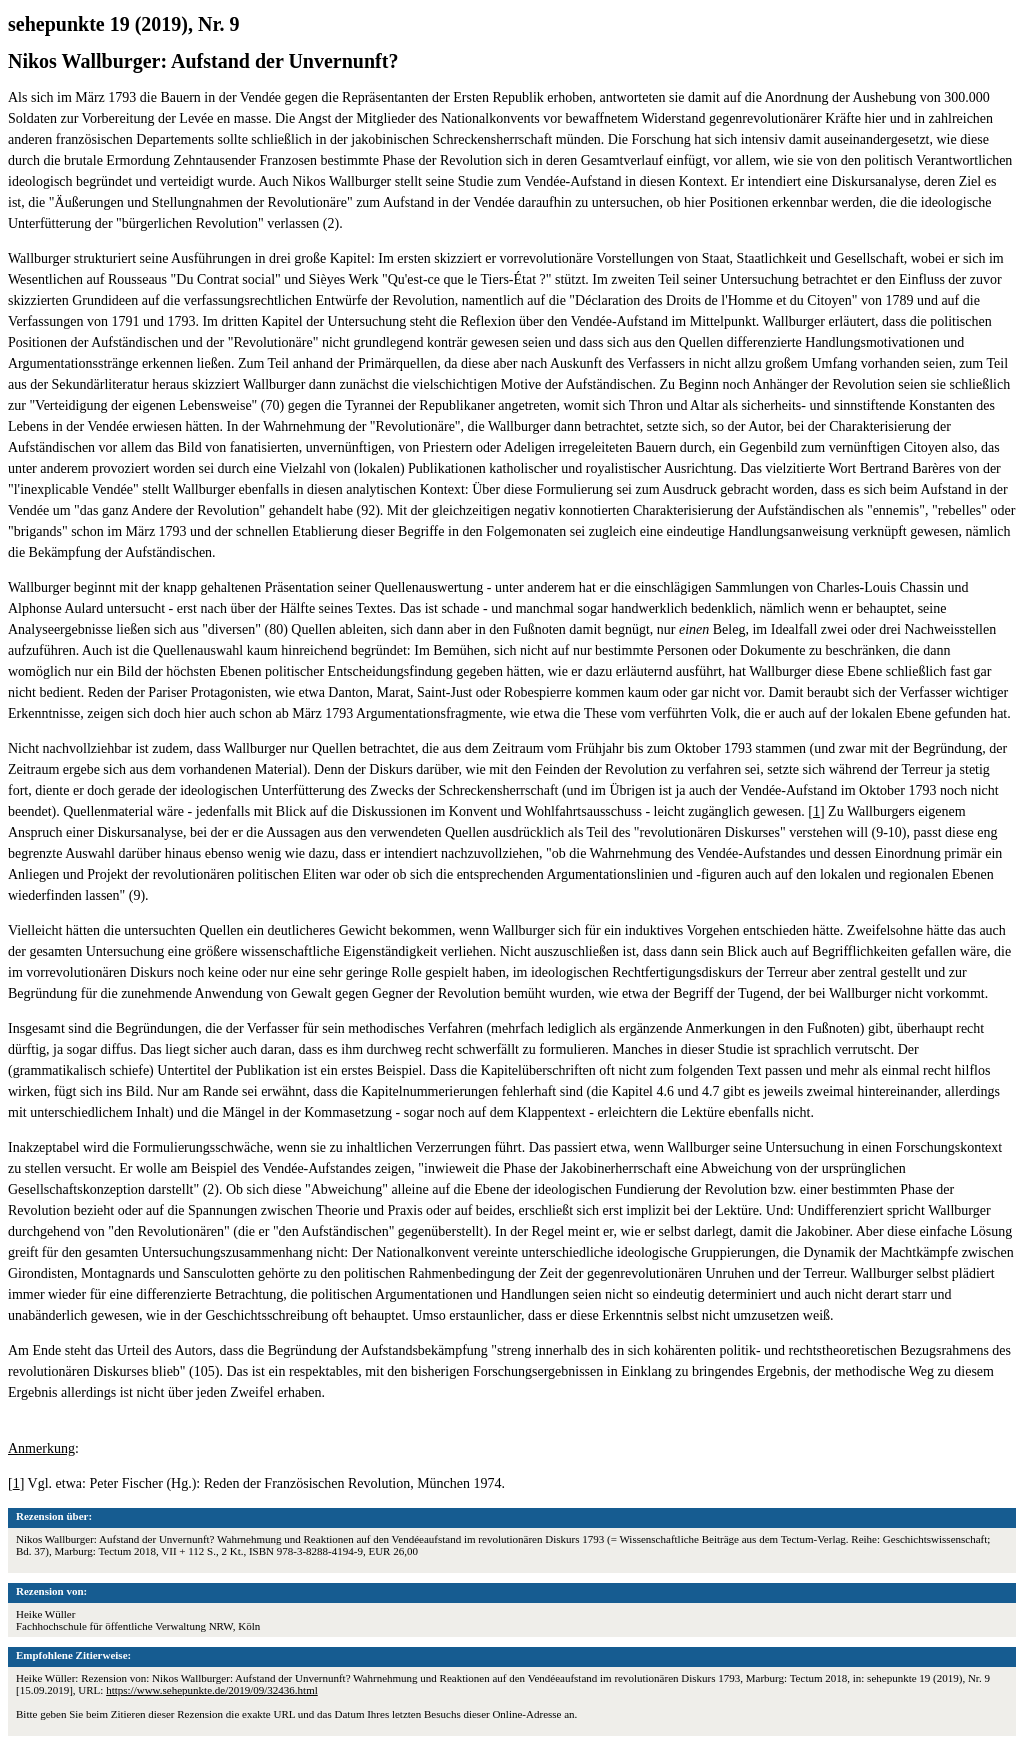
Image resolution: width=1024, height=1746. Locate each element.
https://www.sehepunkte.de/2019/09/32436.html (212, 1690)
